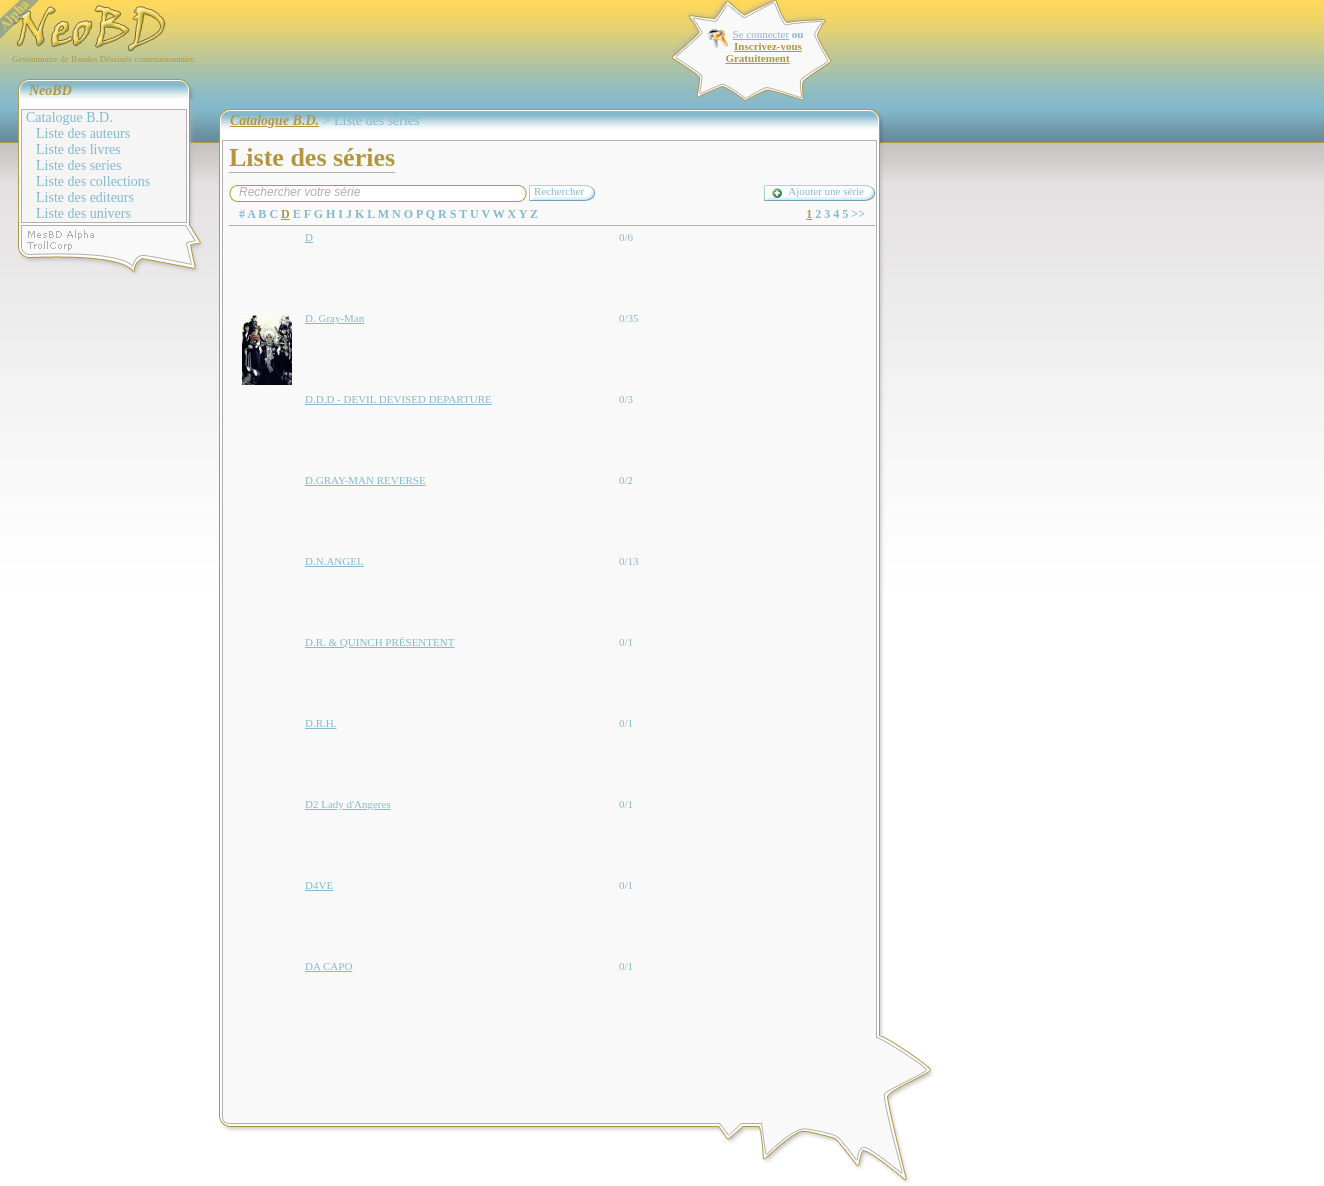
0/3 (626, 399)
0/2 (626, 480)
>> (858, 214)
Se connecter (761, 34)
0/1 (626, 642)
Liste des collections (93, 181)
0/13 (629, 561)
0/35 (629, 318)
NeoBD (50, 90)
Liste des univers (83, 213)
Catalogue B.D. (69, 117)
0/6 (626, 237)
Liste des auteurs (83, 133)
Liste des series (79, 165)
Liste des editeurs (85, 197)
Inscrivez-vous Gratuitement (763, 52)
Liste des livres (78, 149)
